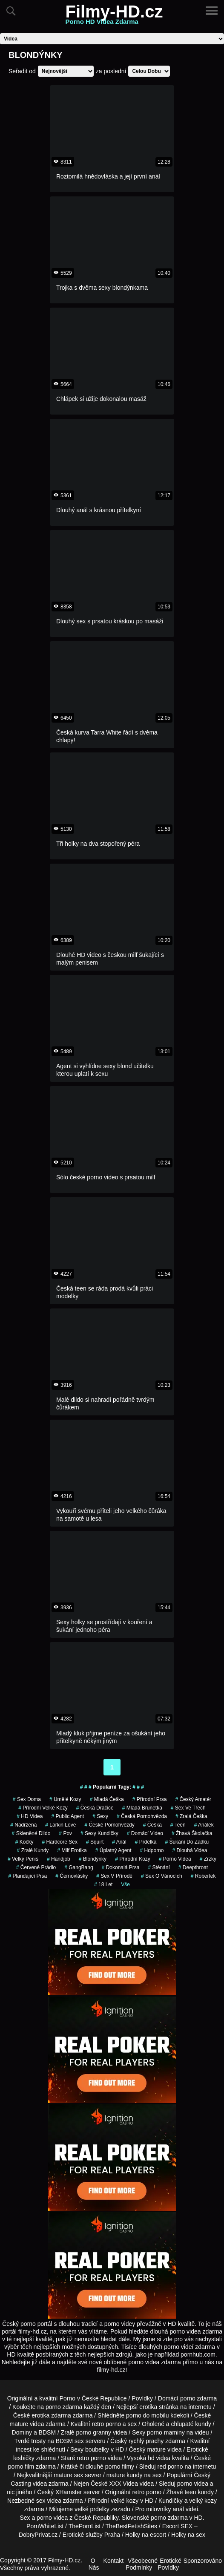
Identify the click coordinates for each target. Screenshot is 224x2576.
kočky (24, 1842)
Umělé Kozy (65, 1799)
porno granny (94, 2432)
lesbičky (23, 2458)
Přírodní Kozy (132, 1859)
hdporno (152, 1850)
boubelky (97, 2449)
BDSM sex (70, 2441)
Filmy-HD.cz (114, 17)
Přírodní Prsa (149, 1799)
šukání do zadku (187, 1842)
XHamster (68, 2492)
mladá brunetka (142, 1808)
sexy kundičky (99, 1833)
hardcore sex (60, 1842)
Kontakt (113, 2560)
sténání (158, 1867)
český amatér (193, 1799)
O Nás (94, 2564)
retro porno (106, 2423)
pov (65, 1833)
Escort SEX (177, 2526)
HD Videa (30, 1816)
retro (138, 2492)
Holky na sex (188, 2534)
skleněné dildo (31, 1833)
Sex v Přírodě (114, 1876)
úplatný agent (113, 1850)
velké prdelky (92, 2509)
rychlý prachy (146, 2441)
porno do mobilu (147, 2415)
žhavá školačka (192, 1833)
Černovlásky (71, 1876)
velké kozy (124, 2500)
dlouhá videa (189, 1850)
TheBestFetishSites (131, 2526)
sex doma (27, 1799)
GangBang (78, 1867)
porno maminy (166, 2432)
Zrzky (208, 1859)
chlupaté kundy (191, 2423)
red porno (170, 2466)
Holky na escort (145, 2534)
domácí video (145, 1833)
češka (152, 1825)
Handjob (58, 1859)
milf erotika (71, 1850)
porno (187, 2398)
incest (24, 2449)
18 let (103, 1884)
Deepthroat (193, 1867)
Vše (125, 1884)
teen (178, 1825)
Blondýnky (92, 1859)
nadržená (23, 1825)
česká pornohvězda (142, 1816)
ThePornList (85, 2526)
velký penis (23, 1859)
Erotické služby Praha (91, 2534)
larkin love (60, 1825)
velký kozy (203, 2500)
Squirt (94, 1842)
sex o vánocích (161, 1876)
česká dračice (95, 1808)
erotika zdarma (51, 2415)
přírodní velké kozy (42, 1808)
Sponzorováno (203, 2560)
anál (119, 1842)
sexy (100, 1816)
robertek (203, 1876)
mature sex (68, 2475)
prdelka (146, 1842)
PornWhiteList (44, 2526)
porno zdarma (64, 2406)
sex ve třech (188, 1808)
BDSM (47, 2432)
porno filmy (119, 2466)
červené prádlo (36, 1867)
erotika (148, 2406)
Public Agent (67, 1816)
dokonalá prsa (121, 1867)
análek (204, 1825)
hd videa (159, 2458)
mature (19, 2423)
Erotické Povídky (169, 2564)
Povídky (142, 2398)
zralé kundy (33, 1850)
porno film (21, 2466)
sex (41, 2500)
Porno (67, 2398)
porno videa (175, 1859)
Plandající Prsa (28, 1876)
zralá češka (191, 1816)
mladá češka (107, 1799)
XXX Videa (123, 2483)
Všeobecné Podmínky (142, 2564)
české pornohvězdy (109, 1825)
